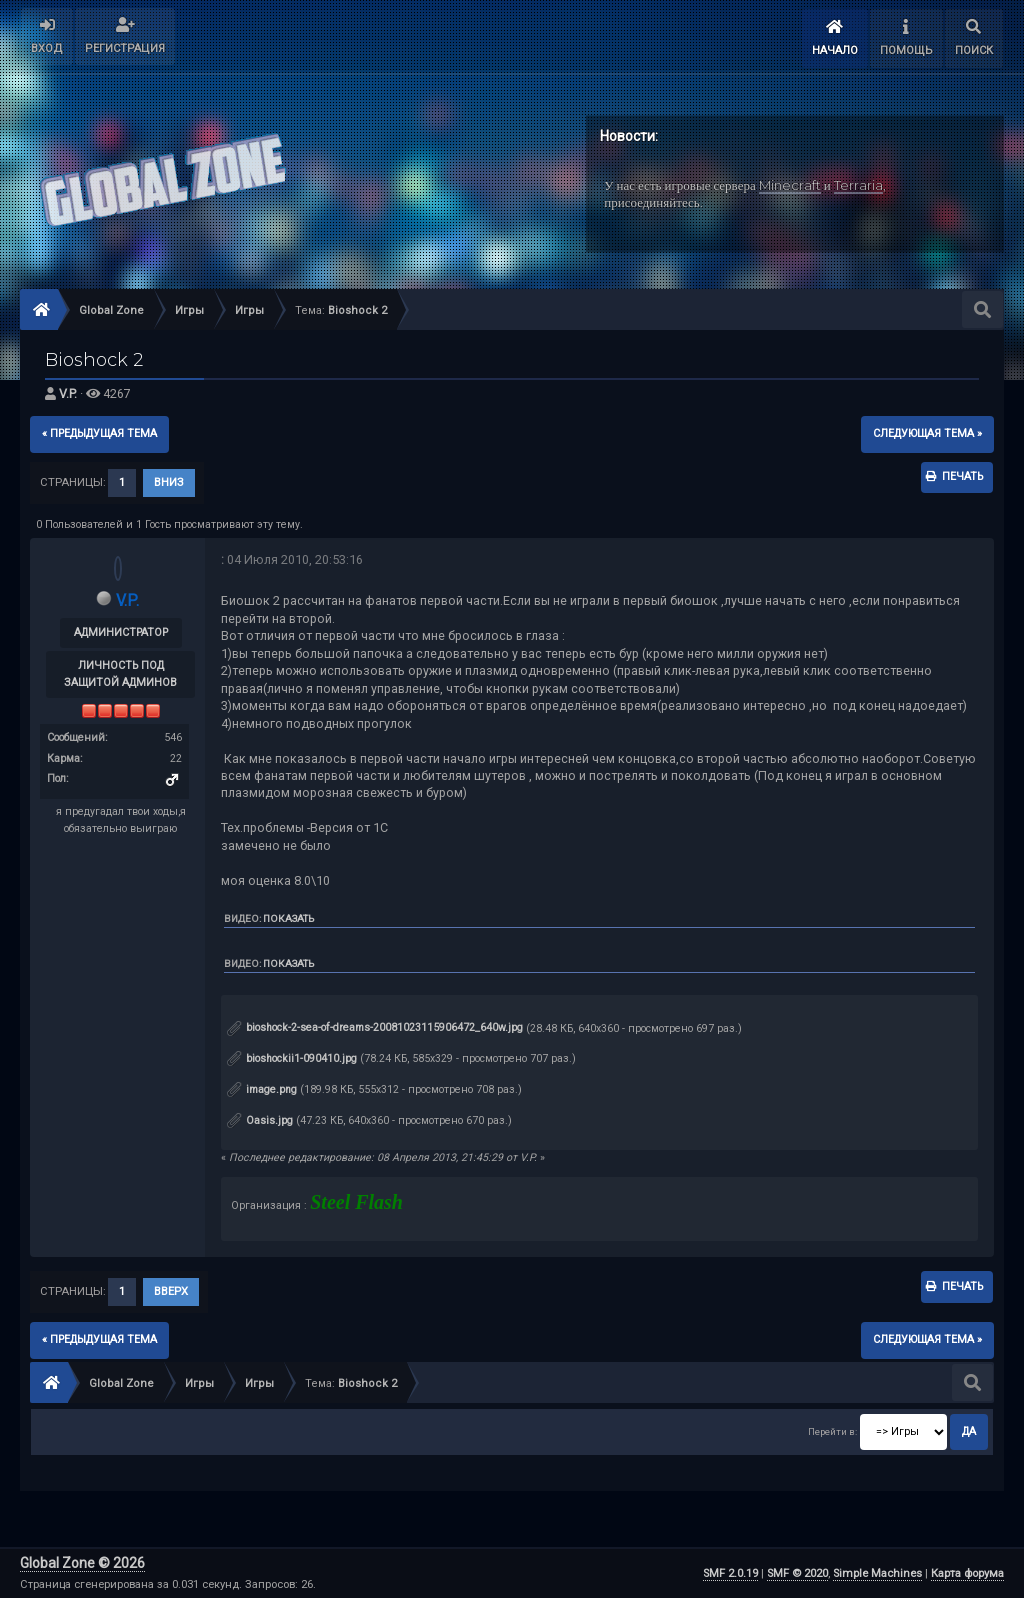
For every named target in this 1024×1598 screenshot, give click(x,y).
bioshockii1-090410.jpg (292, 1058)
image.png (262, 1089)
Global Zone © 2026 (82, 1563)
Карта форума (967, 1573)
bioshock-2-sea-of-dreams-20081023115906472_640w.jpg (375, 1027)
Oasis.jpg (260, 1120)
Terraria (858, 185)
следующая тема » (927, 433)
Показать (288, 918)
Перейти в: (832, 1431)
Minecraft (790, 185)
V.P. (68, 393)
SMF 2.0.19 (730, 1573)
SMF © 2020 (797, 1573)
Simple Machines (877, 1573)
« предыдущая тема (99, 433)
